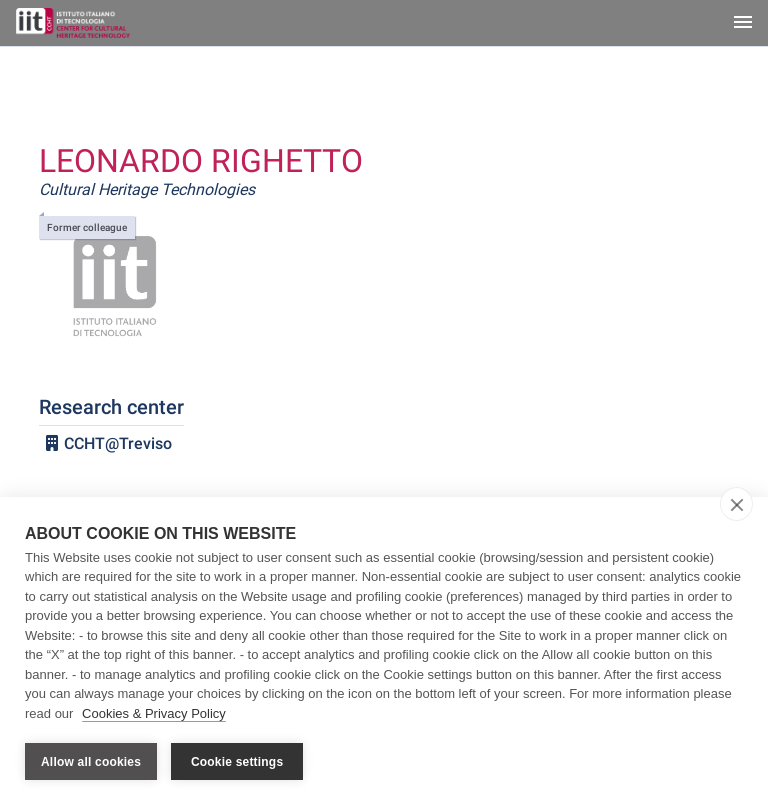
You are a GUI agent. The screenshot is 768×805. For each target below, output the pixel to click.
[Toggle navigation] (743, 23)
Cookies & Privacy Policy (154, 713)
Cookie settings (237, 762)
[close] (736, 504)
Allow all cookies (91, 762)
